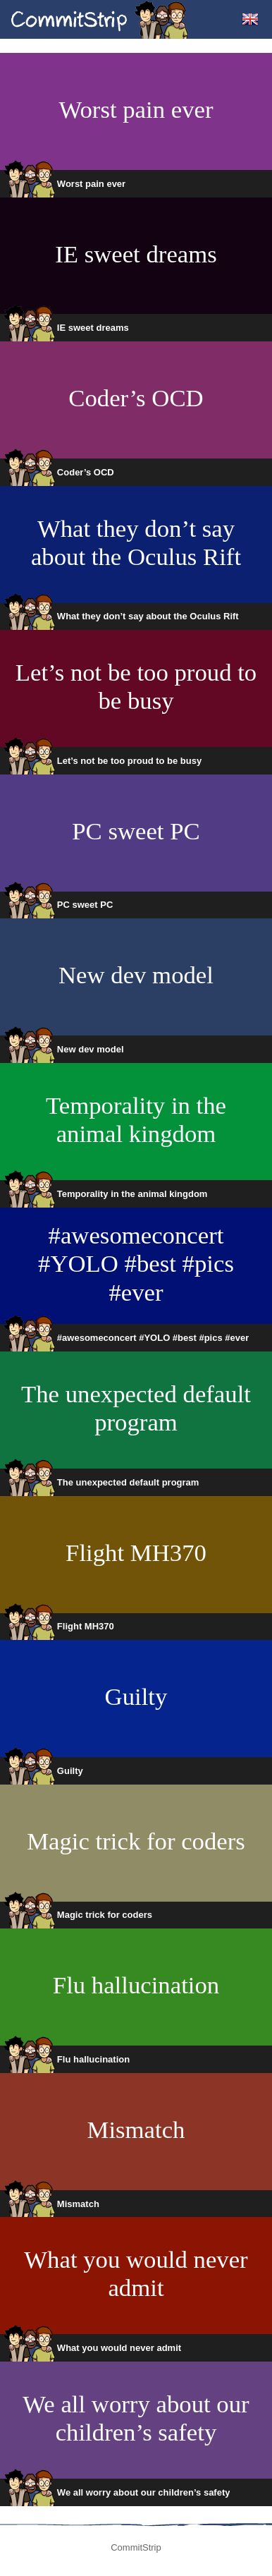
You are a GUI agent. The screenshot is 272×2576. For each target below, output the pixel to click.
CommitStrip (100, 19)
